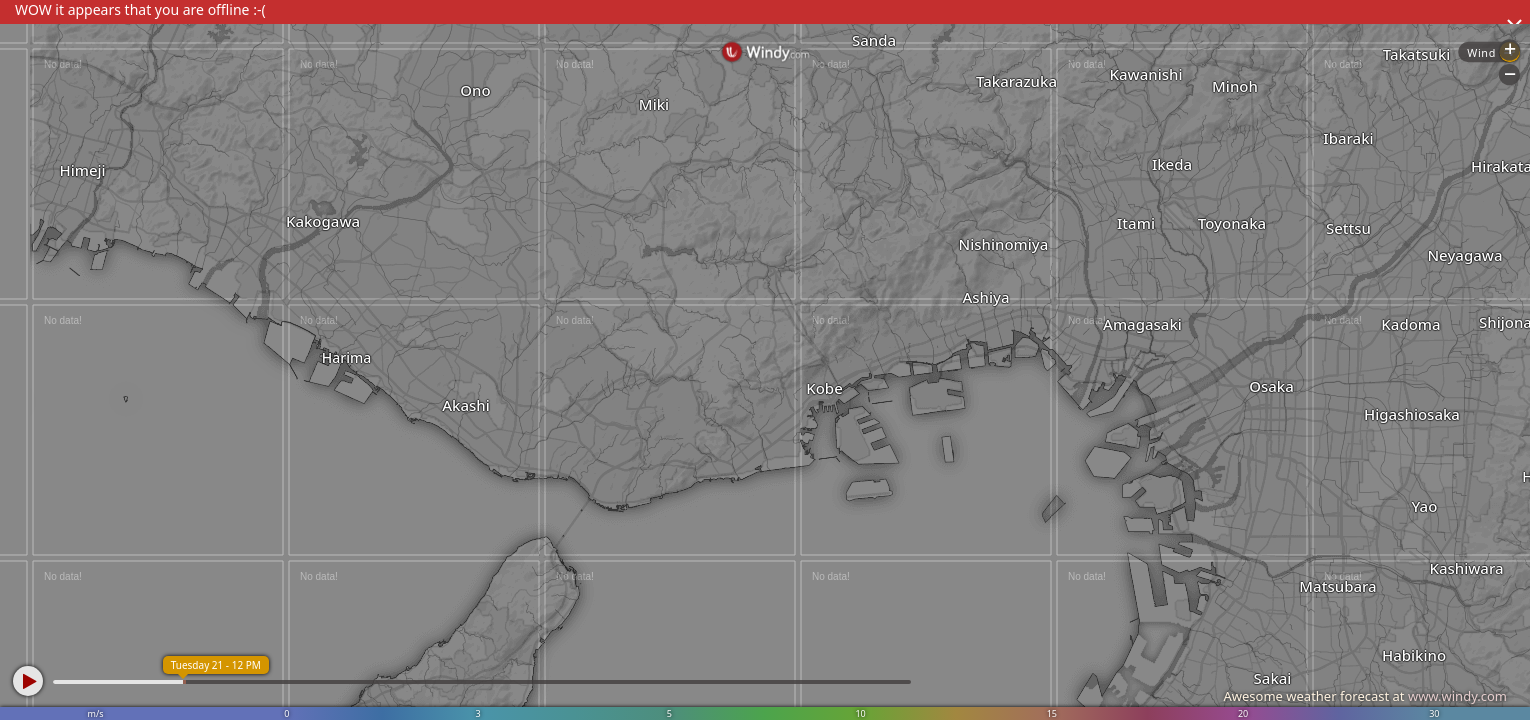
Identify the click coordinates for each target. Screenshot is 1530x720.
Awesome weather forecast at (1365, 696)
